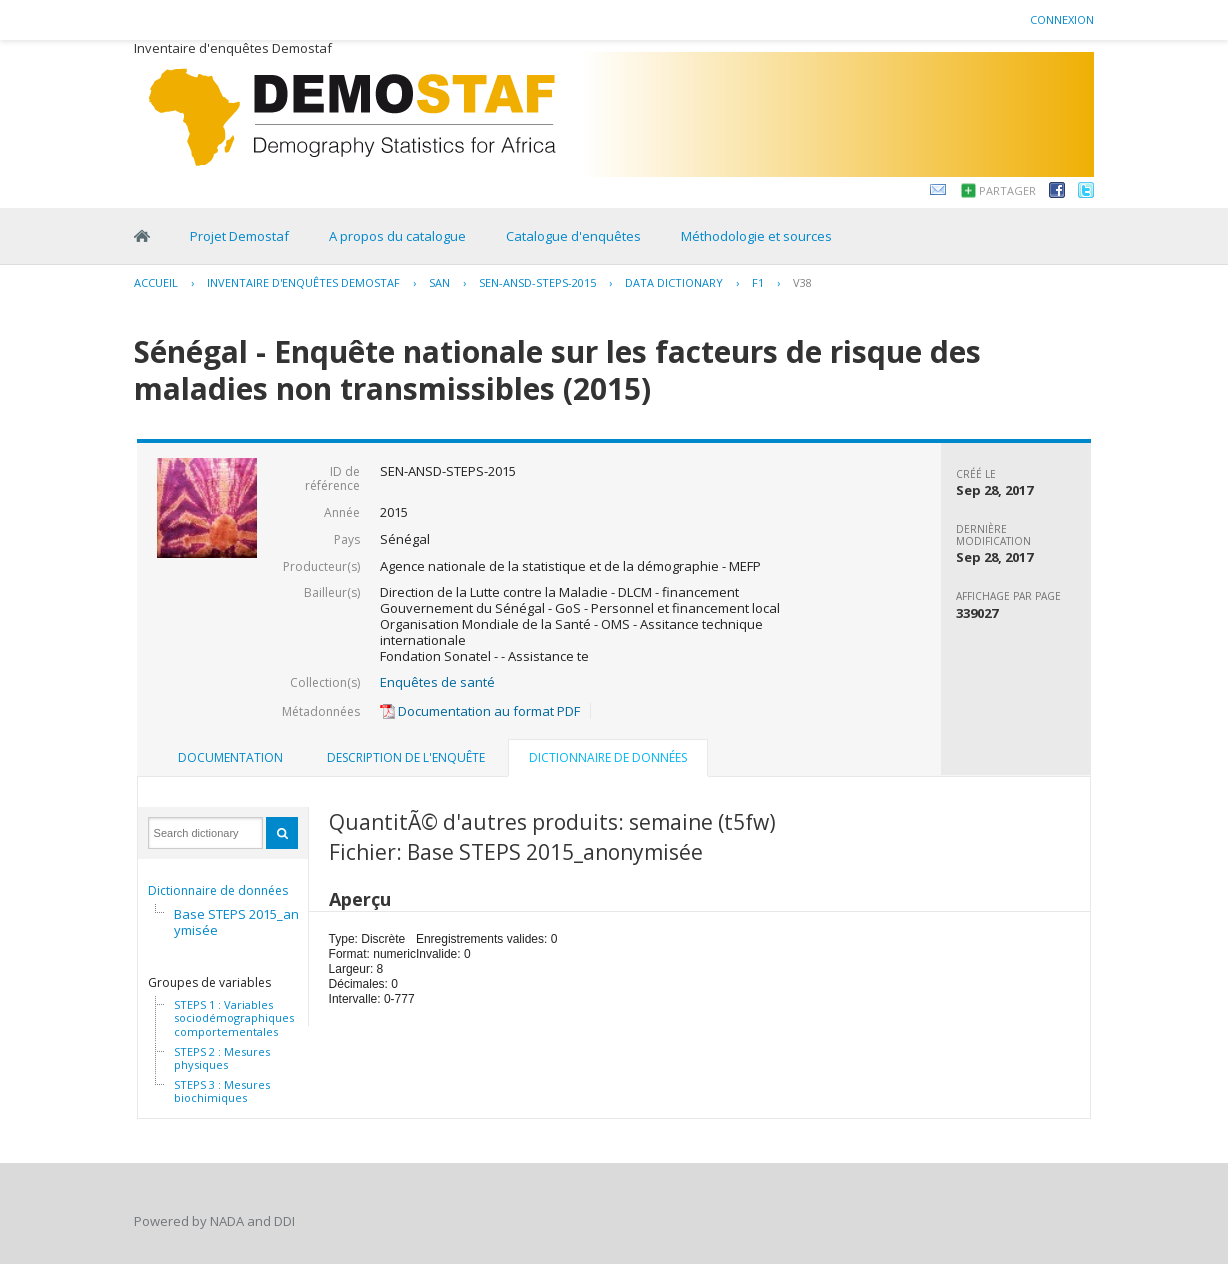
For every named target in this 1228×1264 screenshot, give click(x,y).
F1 (758, 282)
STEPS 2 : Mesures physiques (222, 1058)
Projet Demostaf (239, 236)
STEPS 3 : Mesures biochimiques (222, 1091)
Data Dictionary (674, 282)
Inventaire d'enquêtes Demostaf (303, 282)
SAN (439, 282)
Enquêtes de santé (437, 682)
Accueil (156, 282)
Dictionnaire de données (218, 890)
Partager (1007, 190)
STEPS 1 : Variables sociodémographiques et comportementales (241, 1018)
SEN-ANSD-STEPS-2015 (537, 282)
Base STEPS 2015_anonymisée (244, 922)
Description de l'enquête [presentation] (406, 757)
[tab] (230, 758)
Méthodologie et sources (756, 236)
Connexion (1062, 19)
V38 (802, 282)
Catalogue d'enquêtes (573, 236)
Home (142, 236)
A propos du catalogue (397, 236)
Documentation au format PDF (480, 711)
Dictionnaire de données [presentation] (608, 757)
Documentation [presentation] (230, 757)
